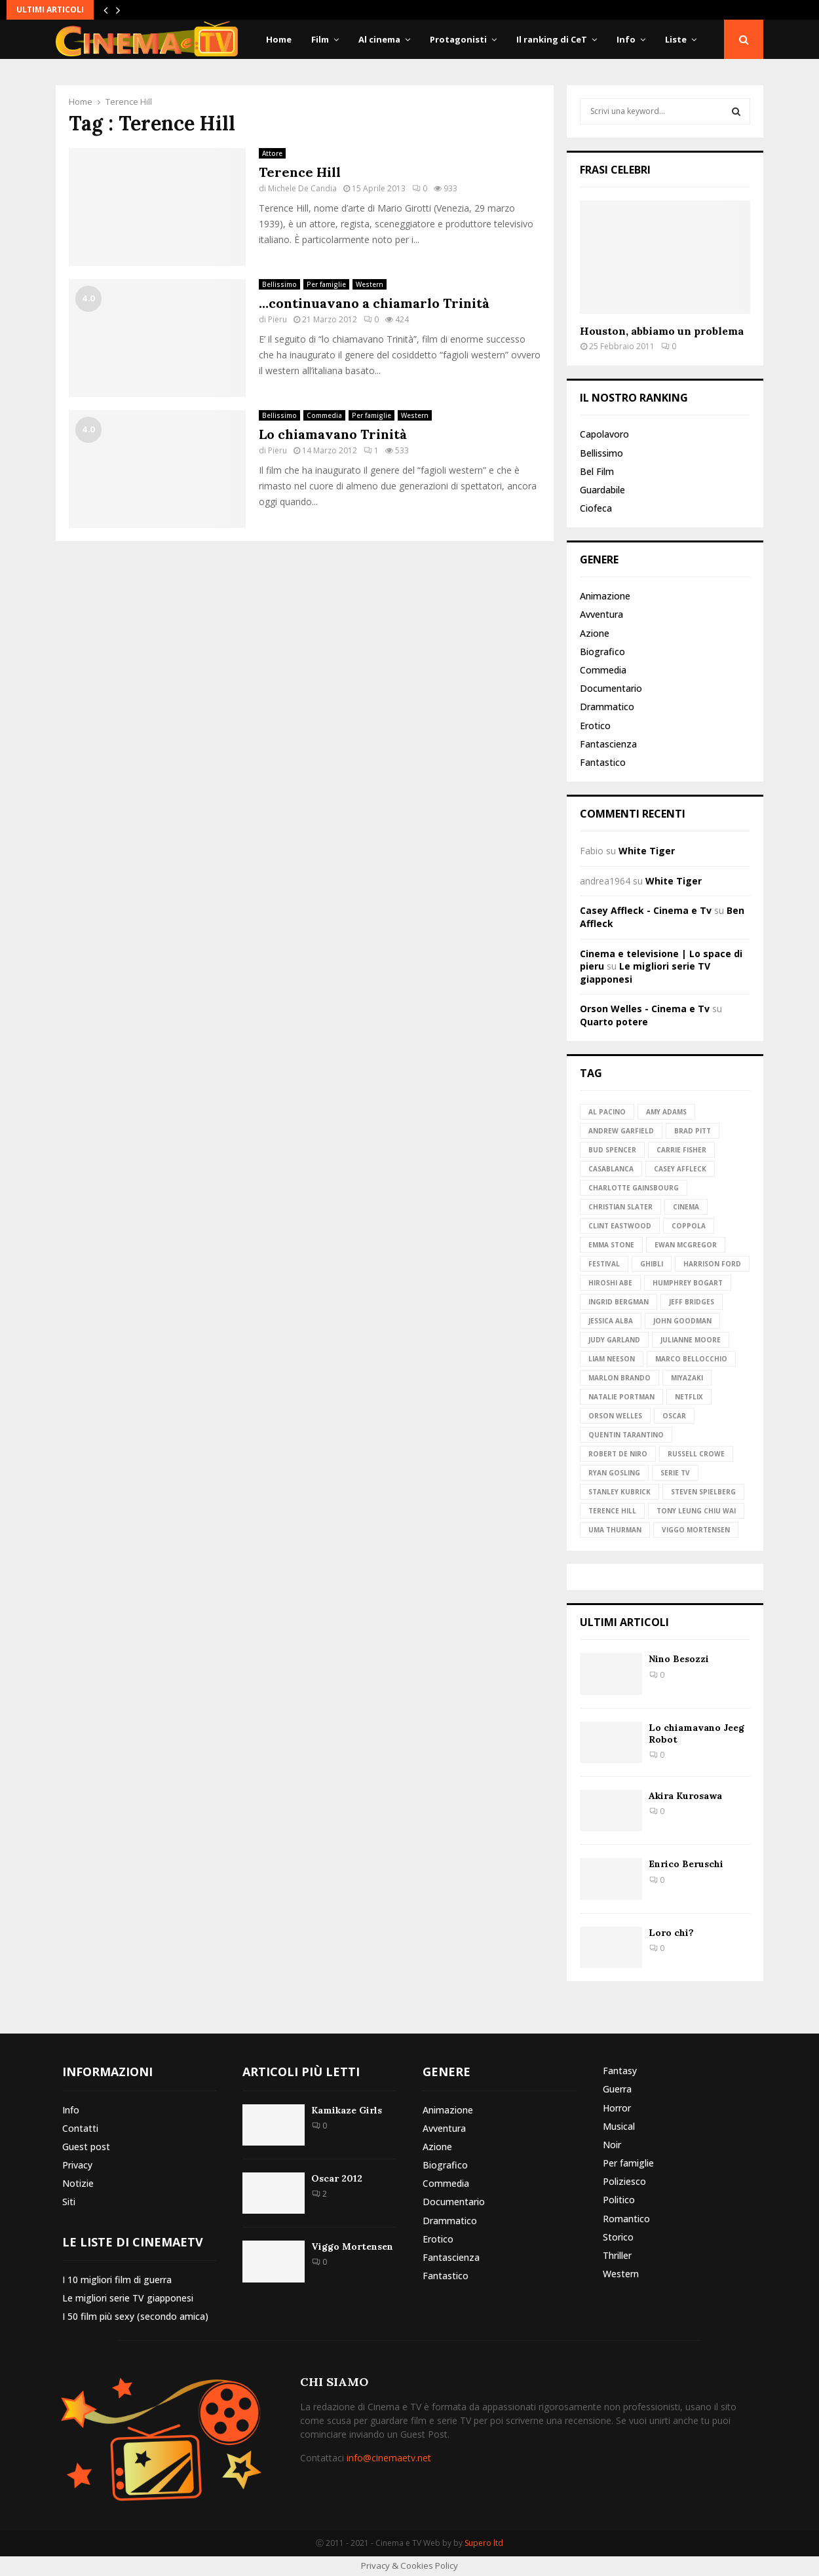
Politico (619, 2199)
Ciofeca (596, 508)
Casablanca (611, 1168)
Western (369, 284)
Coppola (689, 1225)
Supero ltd (484, 2542)
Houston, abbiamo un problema (662, 330)
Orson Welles (615, 1415)
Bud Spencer (612, 1149)
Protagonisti (458, 39)
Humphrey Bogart (688, 1282)
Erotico (595, 725)
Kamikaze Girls (346, 2110)
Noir (612, 2144)
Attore (272, 153)
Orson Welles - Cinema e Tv (645, 1008)
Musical (619, 2126)
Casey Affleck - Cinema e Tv (646, 910)
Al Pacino (607, 1111)
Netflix (689, 1396)
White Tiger (647, 850)
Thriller (617, 2255)
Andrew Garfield (621, 1130)
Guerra (617, 2089)
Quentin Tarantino (626, 1434)
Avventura (601, 614)
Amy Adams (666, 1111)
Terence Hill (300, 172)
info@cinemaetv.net (389, 2458)
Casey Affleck (680, 1168)
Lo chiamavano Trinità (333, 434)
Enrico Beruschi (686, 1864)
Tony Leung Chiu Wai (696, 1510)
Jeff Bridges (691, 1301)
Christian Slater (620, 1206)
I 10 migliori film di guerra (117, 2280)
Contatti (80, 2128)
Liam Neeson (611, 1358)
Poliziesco (624, 2181)
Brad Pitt (692, 1130)
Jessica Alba (610, 1320)
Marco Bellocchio (691, 1358)
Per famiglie (326, 284)
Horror (617, 2108)
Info (626, 39)
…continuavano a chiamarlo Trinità (374, 303)
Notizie (78, 2183)
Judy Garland (614, 1339)
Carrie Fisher (681, 1149)
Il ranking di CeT (551, 39)
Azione (594, 633)
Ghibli (651, 1263)
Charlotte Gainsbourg (633, 1187)
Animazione (605, 596)
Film (320, 39)
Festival (604, 1263)
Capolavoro (604, 434)
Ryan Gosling (614, 1472)
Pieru (277, 319)
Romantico (626, 2218)
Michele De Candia (302, 188)
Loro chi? (671, 1933)
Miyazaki (687, 1377)
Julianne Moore (690, 1339)
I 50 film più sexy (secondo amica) (135, 2316)
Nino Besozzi (679, 1659)
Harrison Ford (712, 1263)
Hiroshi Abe (610, 1282)
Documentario (611, 688)
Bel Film (597, 471)
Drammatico (607, 706)
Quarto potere (614, 1021)
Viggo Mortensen (696, 1529)
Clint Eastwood (619, 1225)
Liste (676, 39)
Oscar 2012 (336, 2178)
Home (279, 39)
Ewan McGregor (686, 1244)
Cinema (686, 1206)
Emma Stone (611, 1244)
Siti (68, 2201)
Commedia (324, 415)
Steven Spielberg (703, 1491)
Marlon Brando (619, 1377)
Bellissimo (279, 284)
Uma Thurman (614, 1529)
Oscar (674, 1415)
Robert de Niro (617, 1453)
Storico (618, 2237)
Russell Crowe (696, 1453)
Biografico (602, 651)
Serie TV (675, 1472)
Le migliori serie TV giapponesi (127, 2298)
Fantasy (620, 2071)
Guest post (86, 2146)
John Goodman (682, 1320)
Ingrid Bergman (618, 1301)
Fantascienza (608, 744)
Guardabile (602, 489)
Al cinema (379, 39)
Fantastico (603, 762)
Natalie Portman (621, 1396)
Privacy (77, 2165)
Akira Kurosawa (685, 1796)
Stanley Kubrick (619, 1491)
